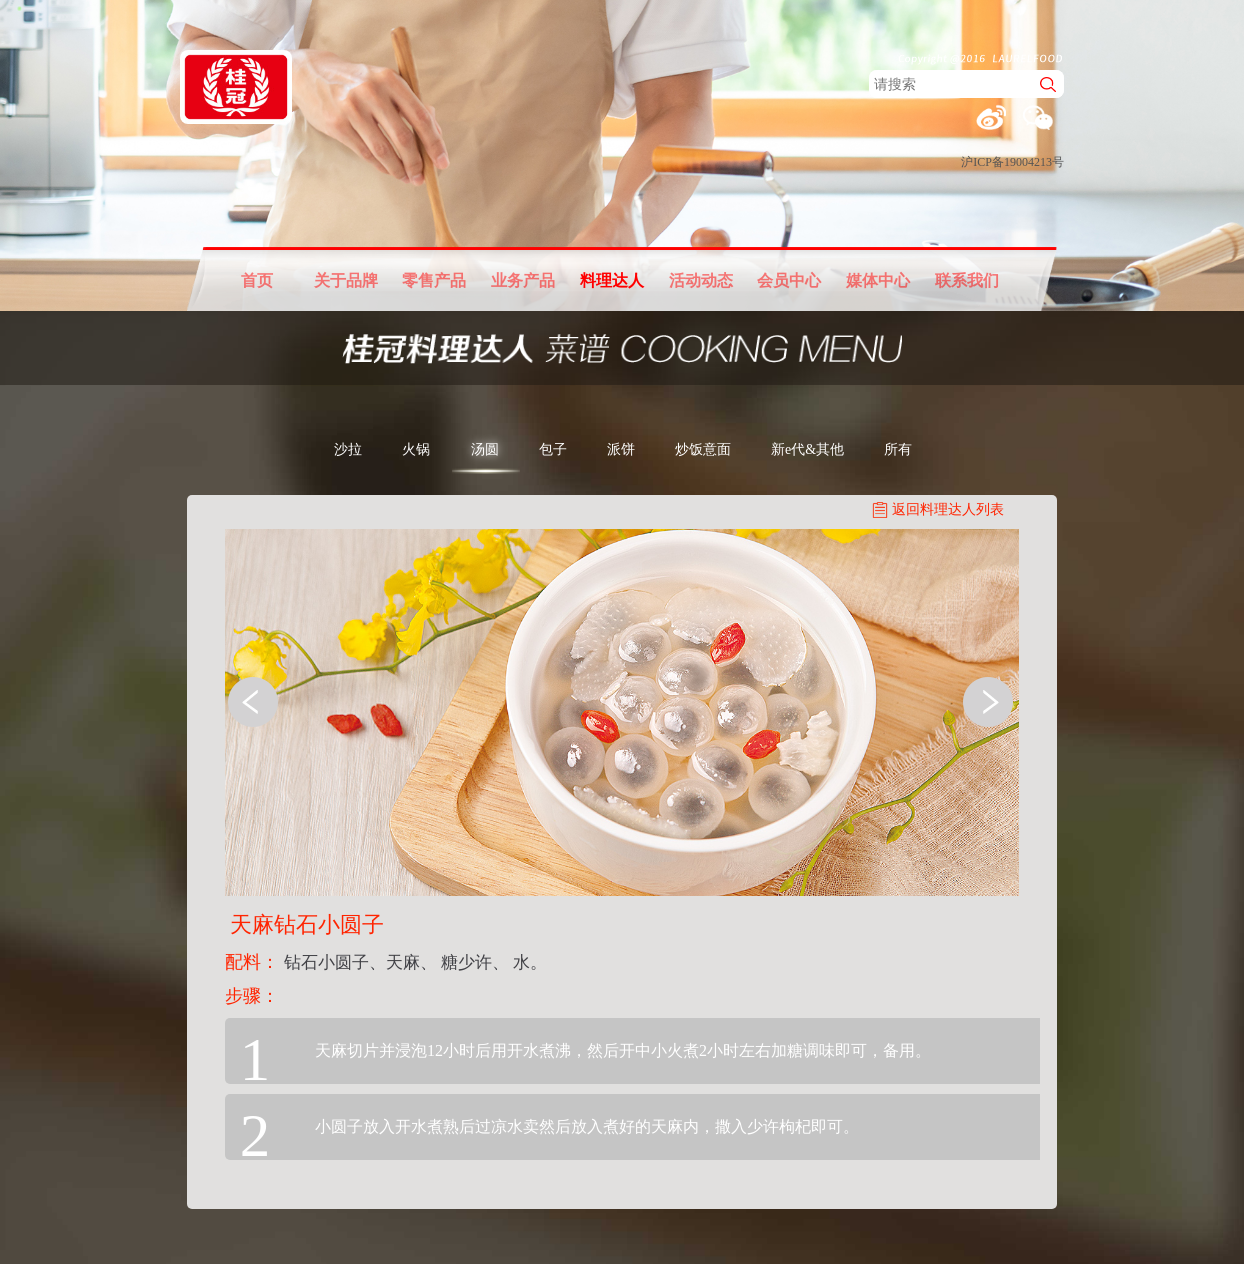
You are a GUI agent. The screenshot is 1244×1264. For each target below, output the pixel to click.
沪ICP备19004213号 (1012, 162)
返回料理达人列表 (948, 509)
